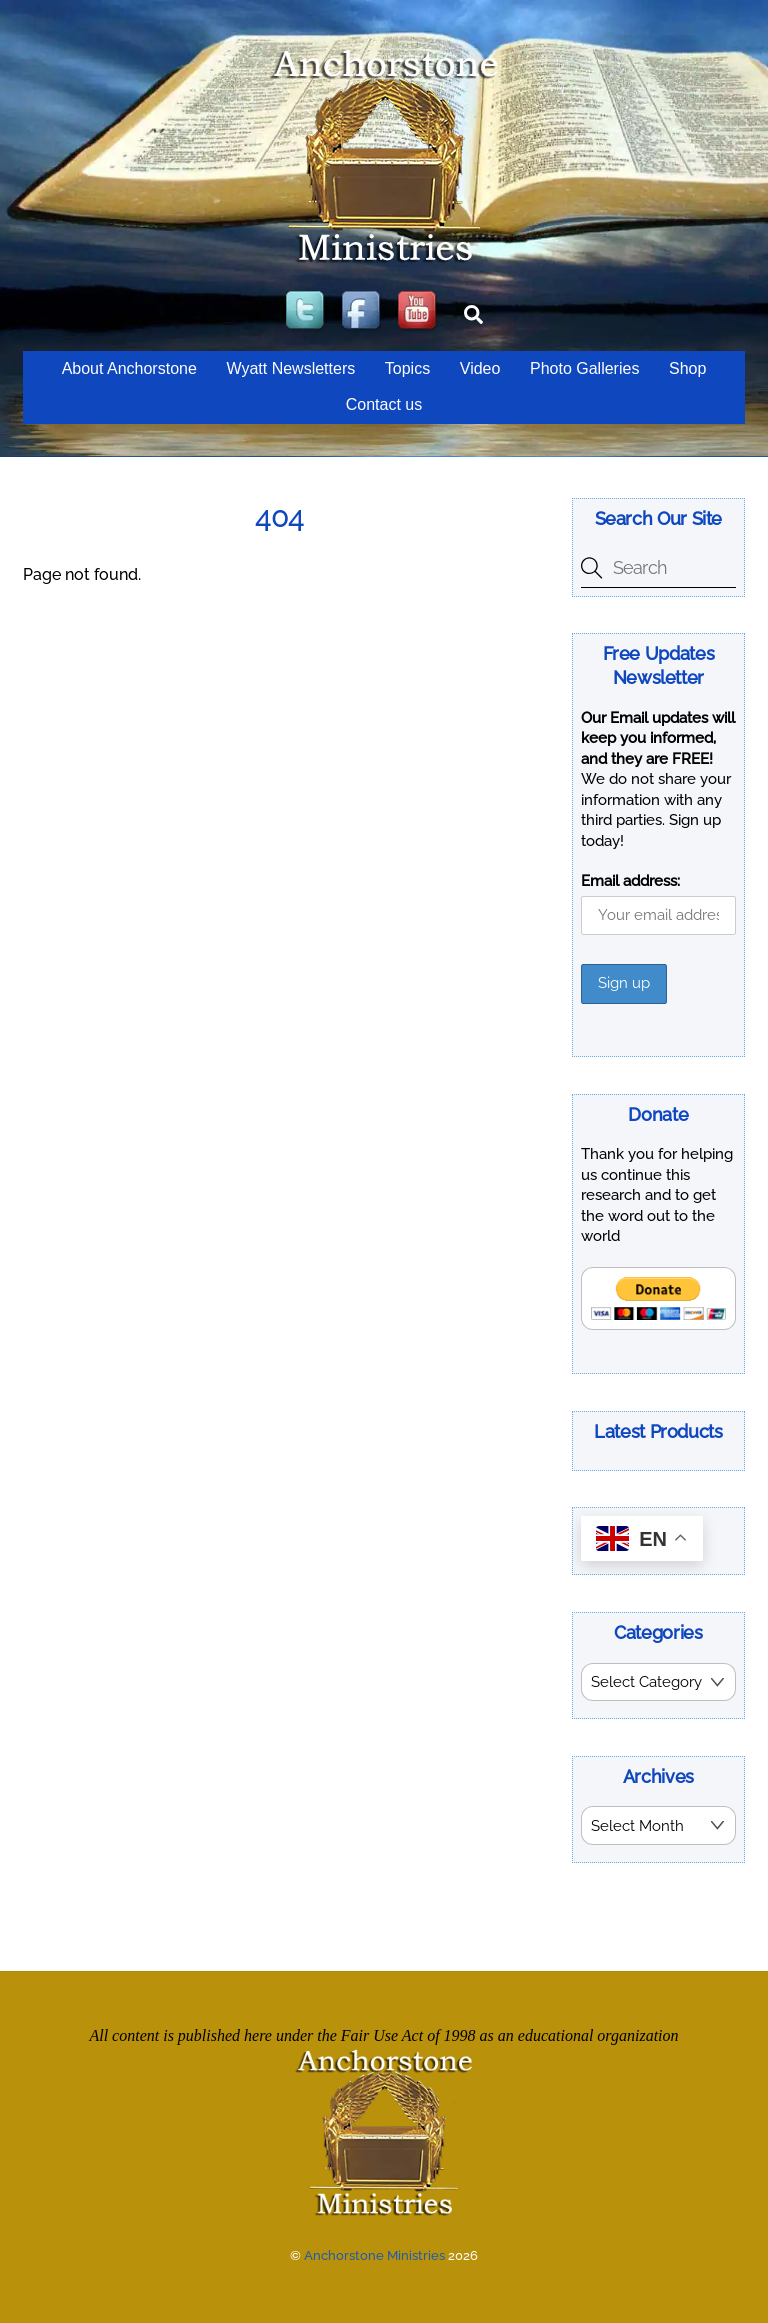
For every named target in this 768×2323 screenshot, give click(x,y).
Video (480, 368)
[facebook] (363, 311)
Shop (687, 368)
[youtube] (419, 311)
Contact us (384, 404)
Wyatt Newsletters (290, 368)
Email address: (630, 881)
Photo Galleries (584, 368)
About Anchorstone (129, 368)
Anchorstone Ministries (374, 2253)
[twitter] (307, 311)
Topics (407, 368)
